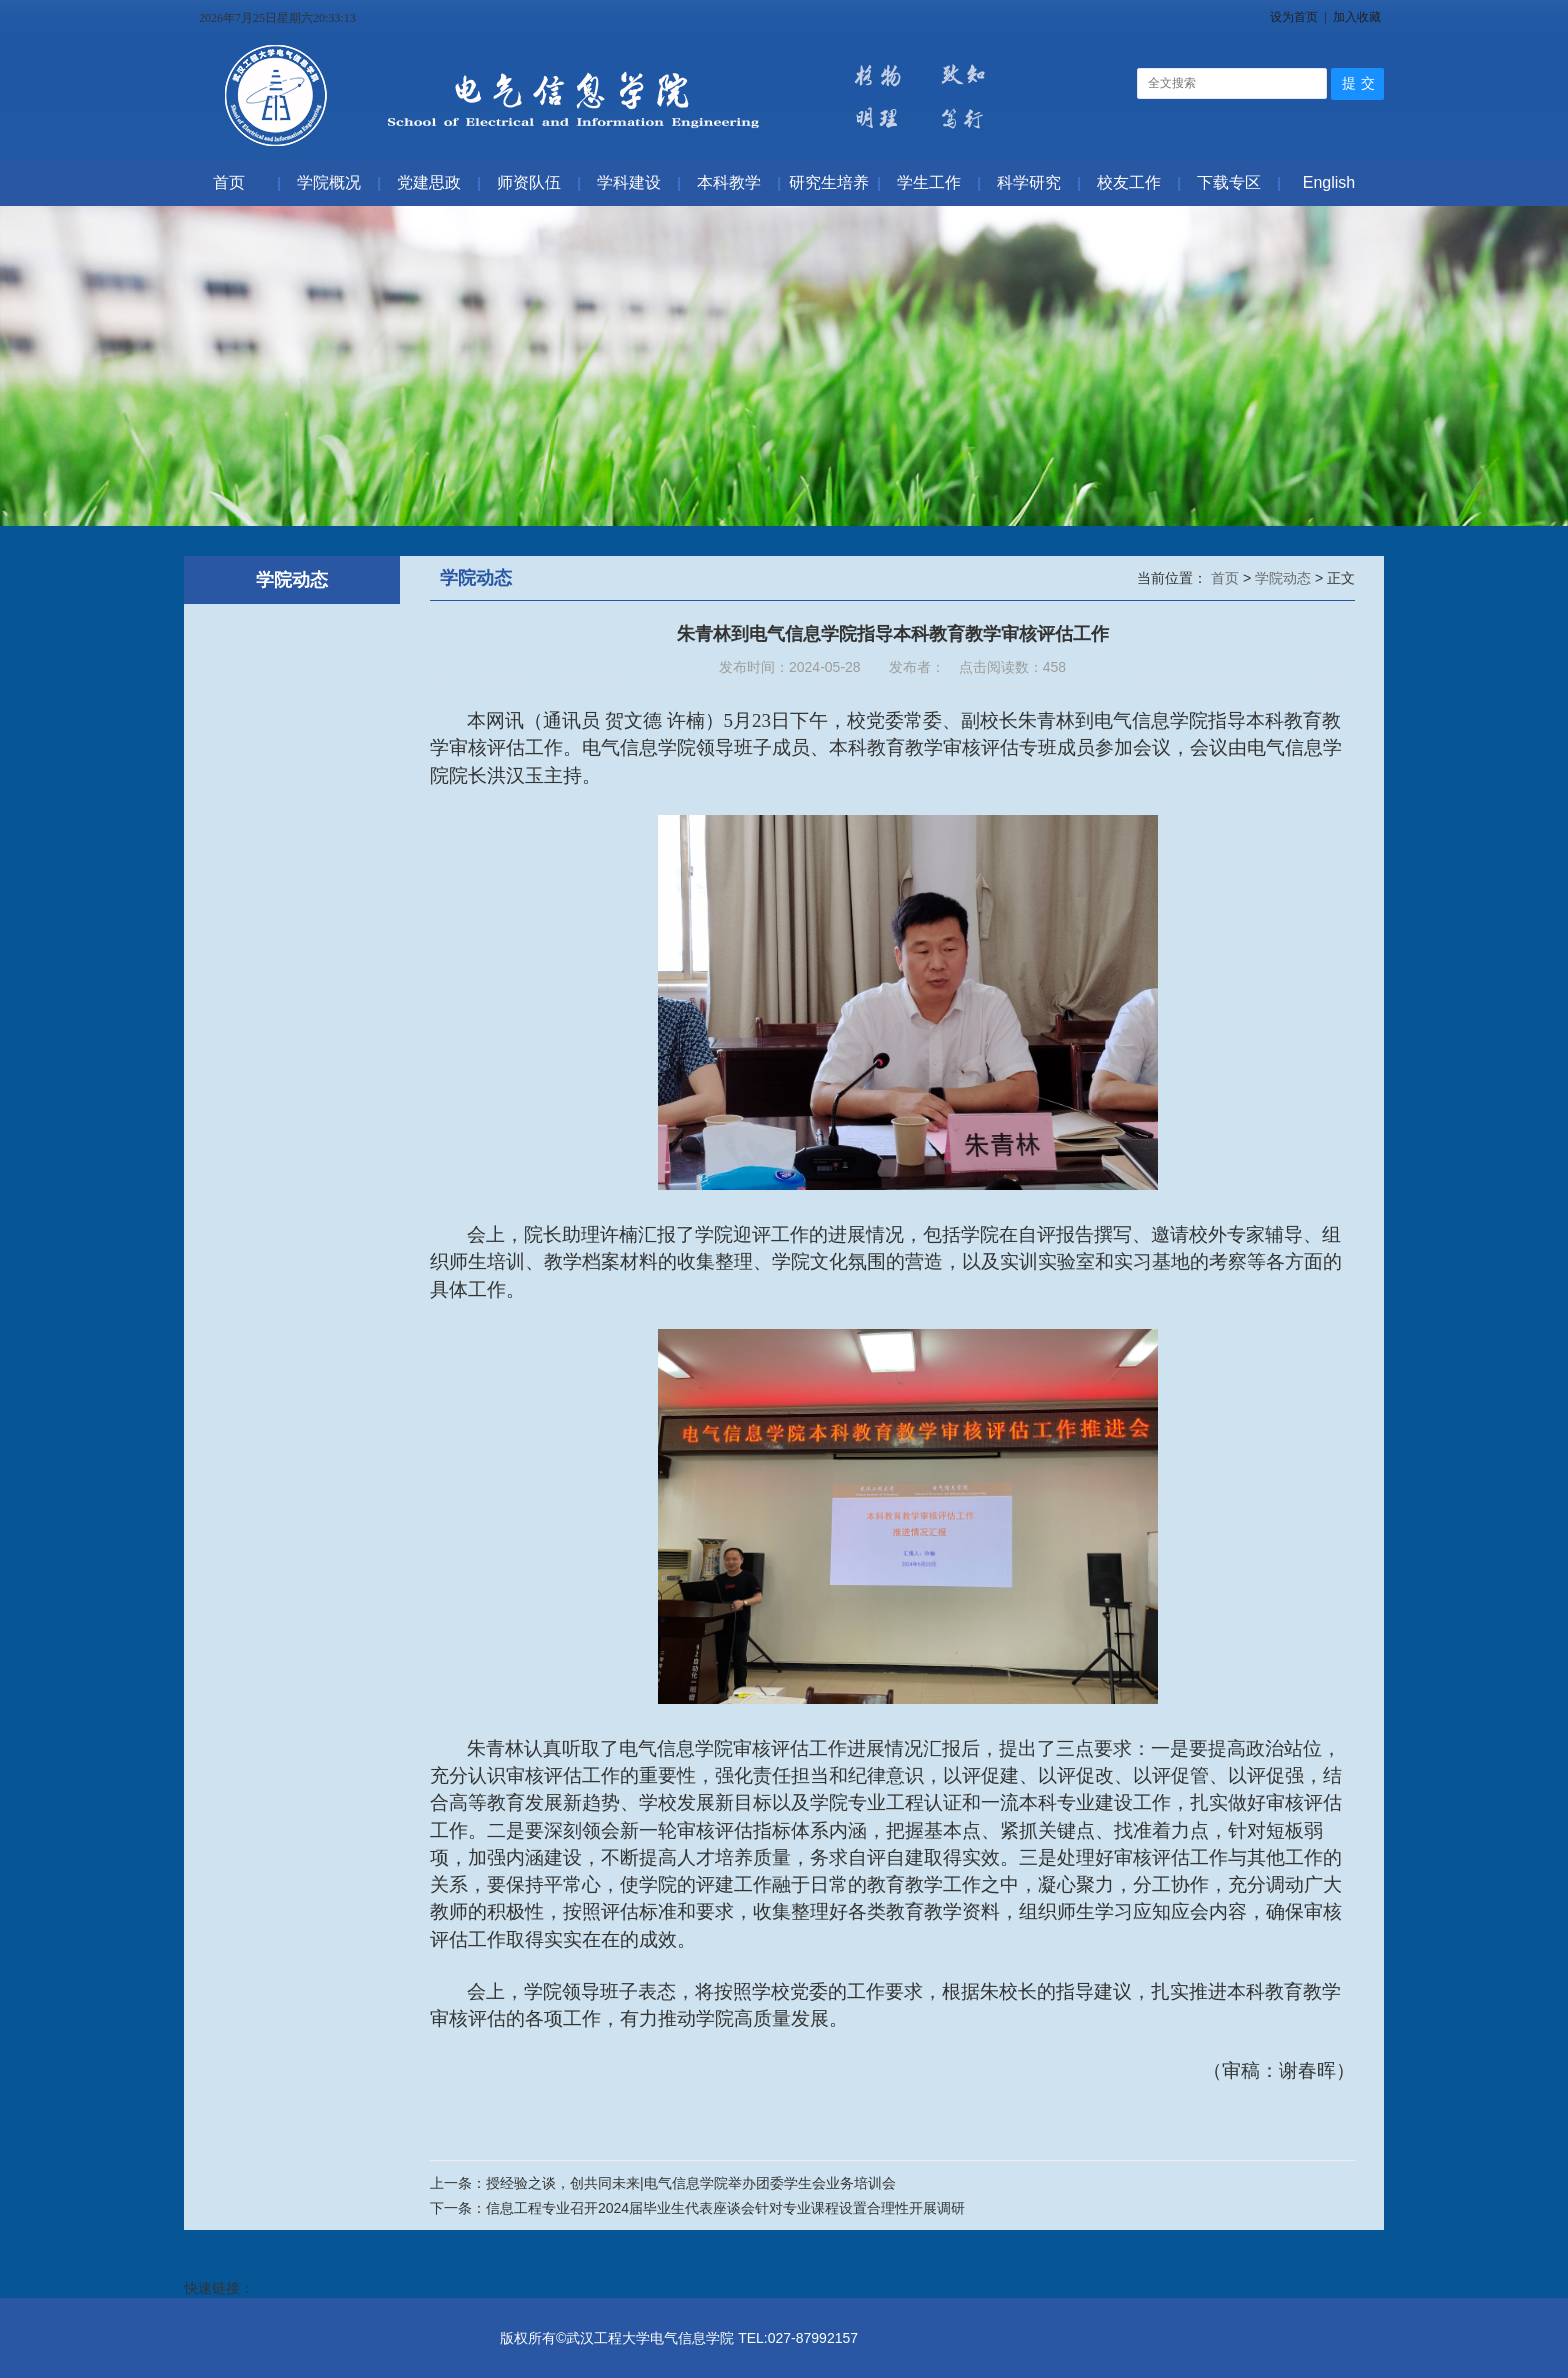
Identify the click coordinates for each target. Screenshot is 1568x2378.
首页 (1227, 578)
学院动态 (1285, 578)
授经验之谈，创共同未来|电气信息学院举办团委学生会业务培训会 (691, 2183)
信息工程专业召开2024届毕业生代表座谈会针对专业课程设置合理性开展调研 (725, 2208)
